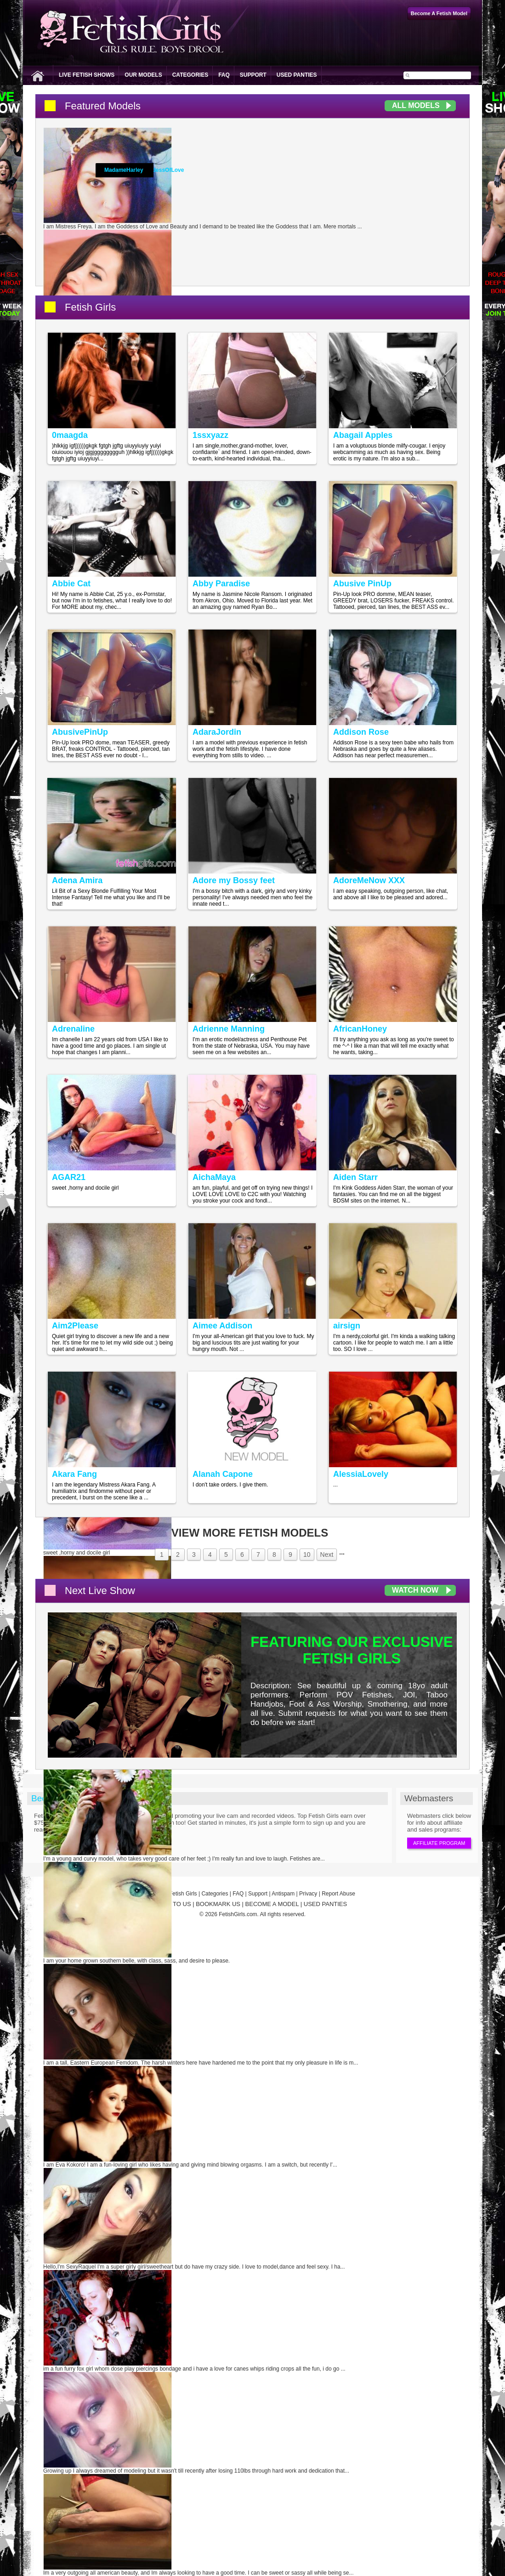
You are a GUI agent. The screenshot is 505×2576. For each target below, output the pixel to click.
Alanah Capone (223, 1474)
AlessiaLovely (360, 1474)
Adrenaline (73, 1028)
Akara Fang (74, 1474)
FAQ (224, 75)
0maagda (70, 435)
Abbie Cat (71, 583)
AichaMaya (214, 1177)
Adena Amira (77, 880)
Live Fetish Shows (86, 75)
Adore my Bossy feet (234, 880)
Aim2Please (75, 1325)
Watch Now (415, 1590)
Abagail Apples (362, 435)
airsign (346, 1325)
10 (307, 1554)
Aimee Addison (222, 1325)
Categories (190, 75)
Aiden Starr (355, 1177)
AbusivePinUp (80, 732)
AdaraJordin (217, 732)
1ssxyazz (210, 435)
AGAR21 (68, 1177)
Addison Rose (361, 732)
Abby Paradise (221, 583)
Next (327, 1554)
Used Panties (297, 75)
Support (253, 75)
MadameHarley (123, 170)
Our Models (143, 75)
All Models (416, 105)
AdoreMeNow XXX (369, 880)
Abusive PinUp (362, 583)
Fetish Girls (90, 307)
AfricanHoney (360, 1028)
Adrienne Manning (229, 1028)
